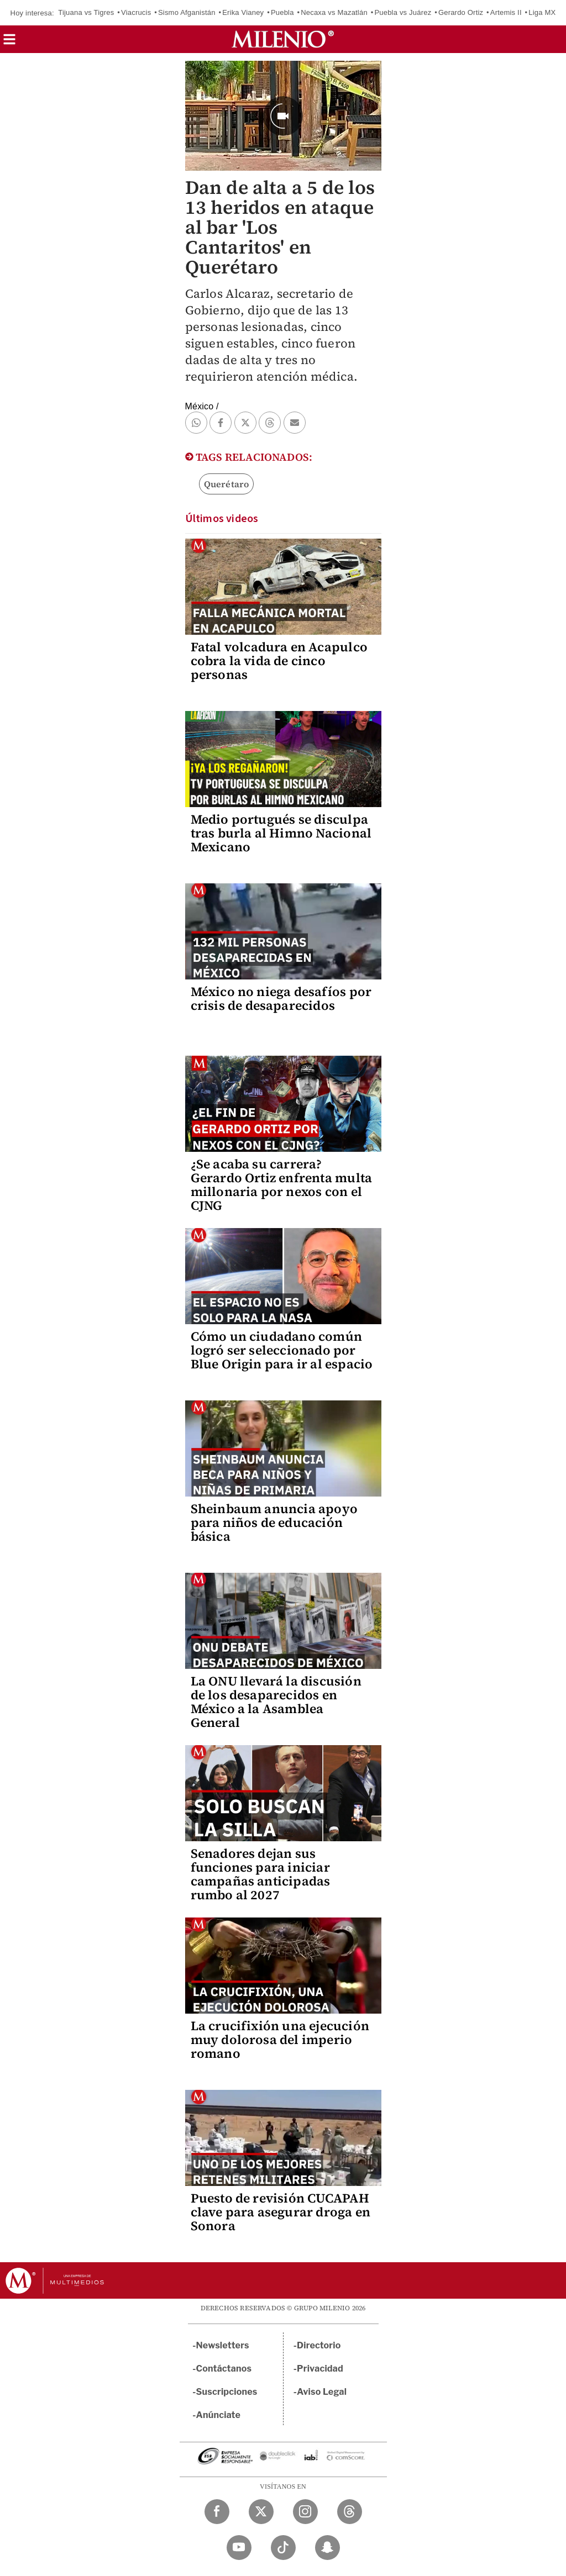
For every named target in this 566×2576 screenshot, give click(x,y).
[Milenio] (283, 39)
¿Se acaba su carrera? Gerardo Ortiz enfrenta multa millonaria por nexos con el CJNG (282, 1184)
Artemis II (506, 12)
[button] (9, 43)
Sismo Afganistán (187, 12)
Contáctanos (224, 2368)
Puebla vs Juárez (402, 12)
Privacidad (320, 2368)
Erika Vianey (243, 12)
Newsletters (222, 2345)
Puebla (282, 12)
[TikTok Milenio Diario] (283, 2547)
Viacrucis (136, 12)
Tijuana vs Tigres (86, 12)
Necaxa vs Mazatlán (334, 12)
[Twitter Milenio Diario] (261, 2511)
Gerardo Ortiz (460, 12)
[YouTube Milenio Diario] (239, 2547)
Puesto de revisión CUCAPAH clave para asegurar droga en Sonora (281, 2212)
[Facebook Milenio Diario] (217, 2511)
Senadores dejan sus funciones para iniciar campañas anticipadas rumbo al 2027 (261, 1874)
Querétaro (226, 484)
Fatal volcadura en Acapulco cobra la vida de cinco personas (279, 660)
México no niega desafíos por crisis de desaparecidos (281, 998)
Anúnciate (218, 2415)
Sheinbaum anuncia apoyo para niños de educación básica (274, 1522)
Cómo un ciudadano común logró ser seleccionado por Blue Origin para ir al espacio (282, 1350)
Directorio (319, 2345)
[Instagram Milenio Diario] (305, 2511)
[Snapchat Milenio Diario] (327, 2547)
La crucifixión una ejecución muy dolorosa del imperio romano (280, 2039)
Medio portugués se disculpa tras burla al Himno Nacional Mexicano (281, 833)
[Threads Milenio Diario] (349, 2511)
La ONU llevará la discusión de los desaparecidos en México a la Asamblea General (276, 1701)
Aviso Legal (322, 2392)
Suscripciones (227, 2392)
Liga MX (541, 12)
